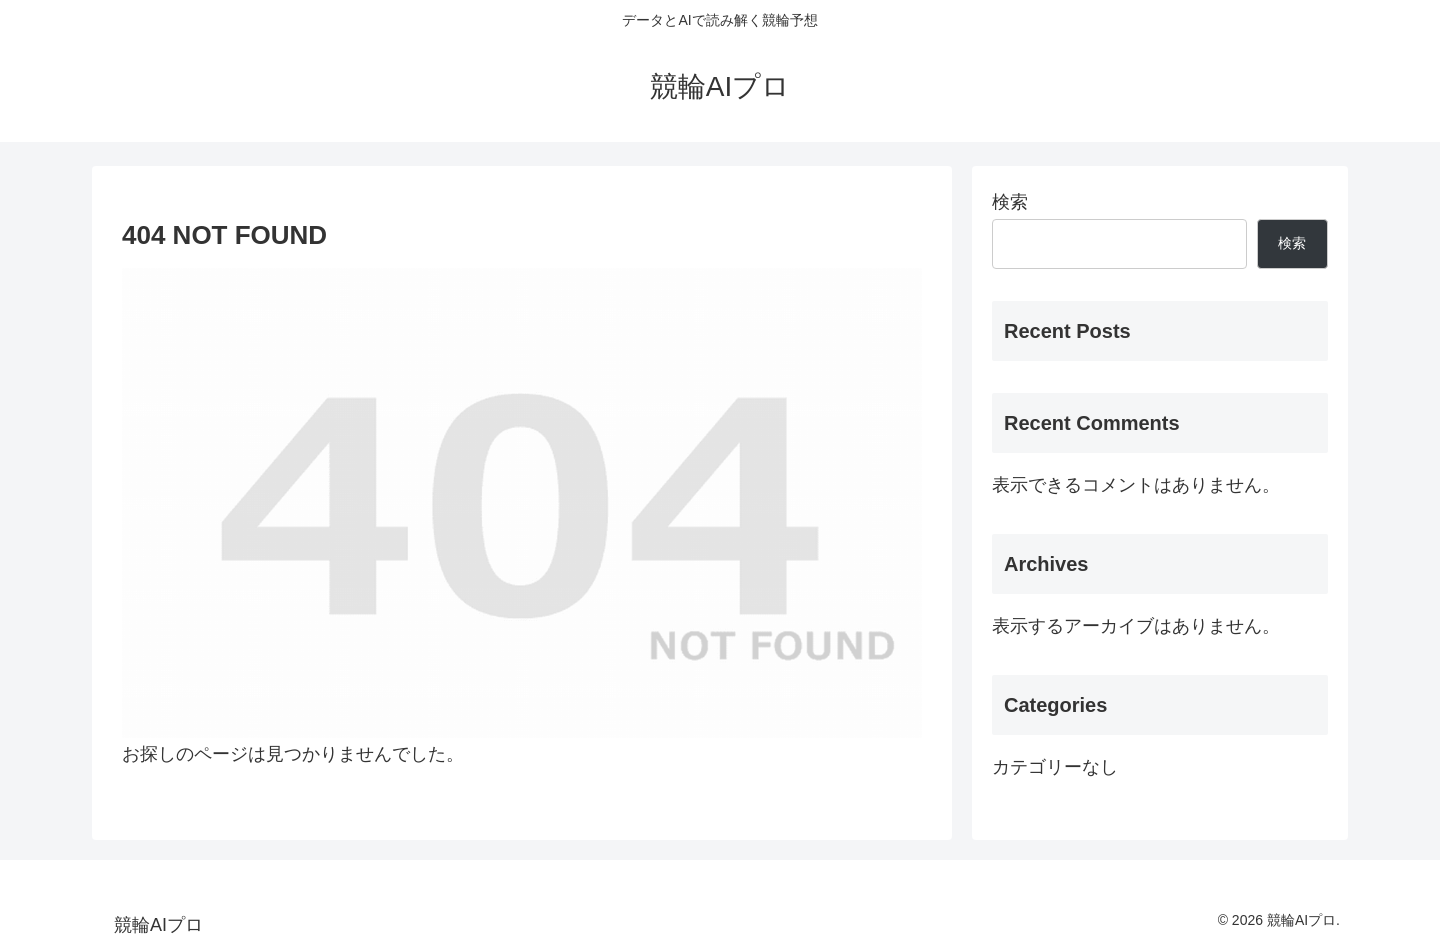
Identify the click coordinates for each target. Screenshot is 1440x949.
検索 (1010, 202)
